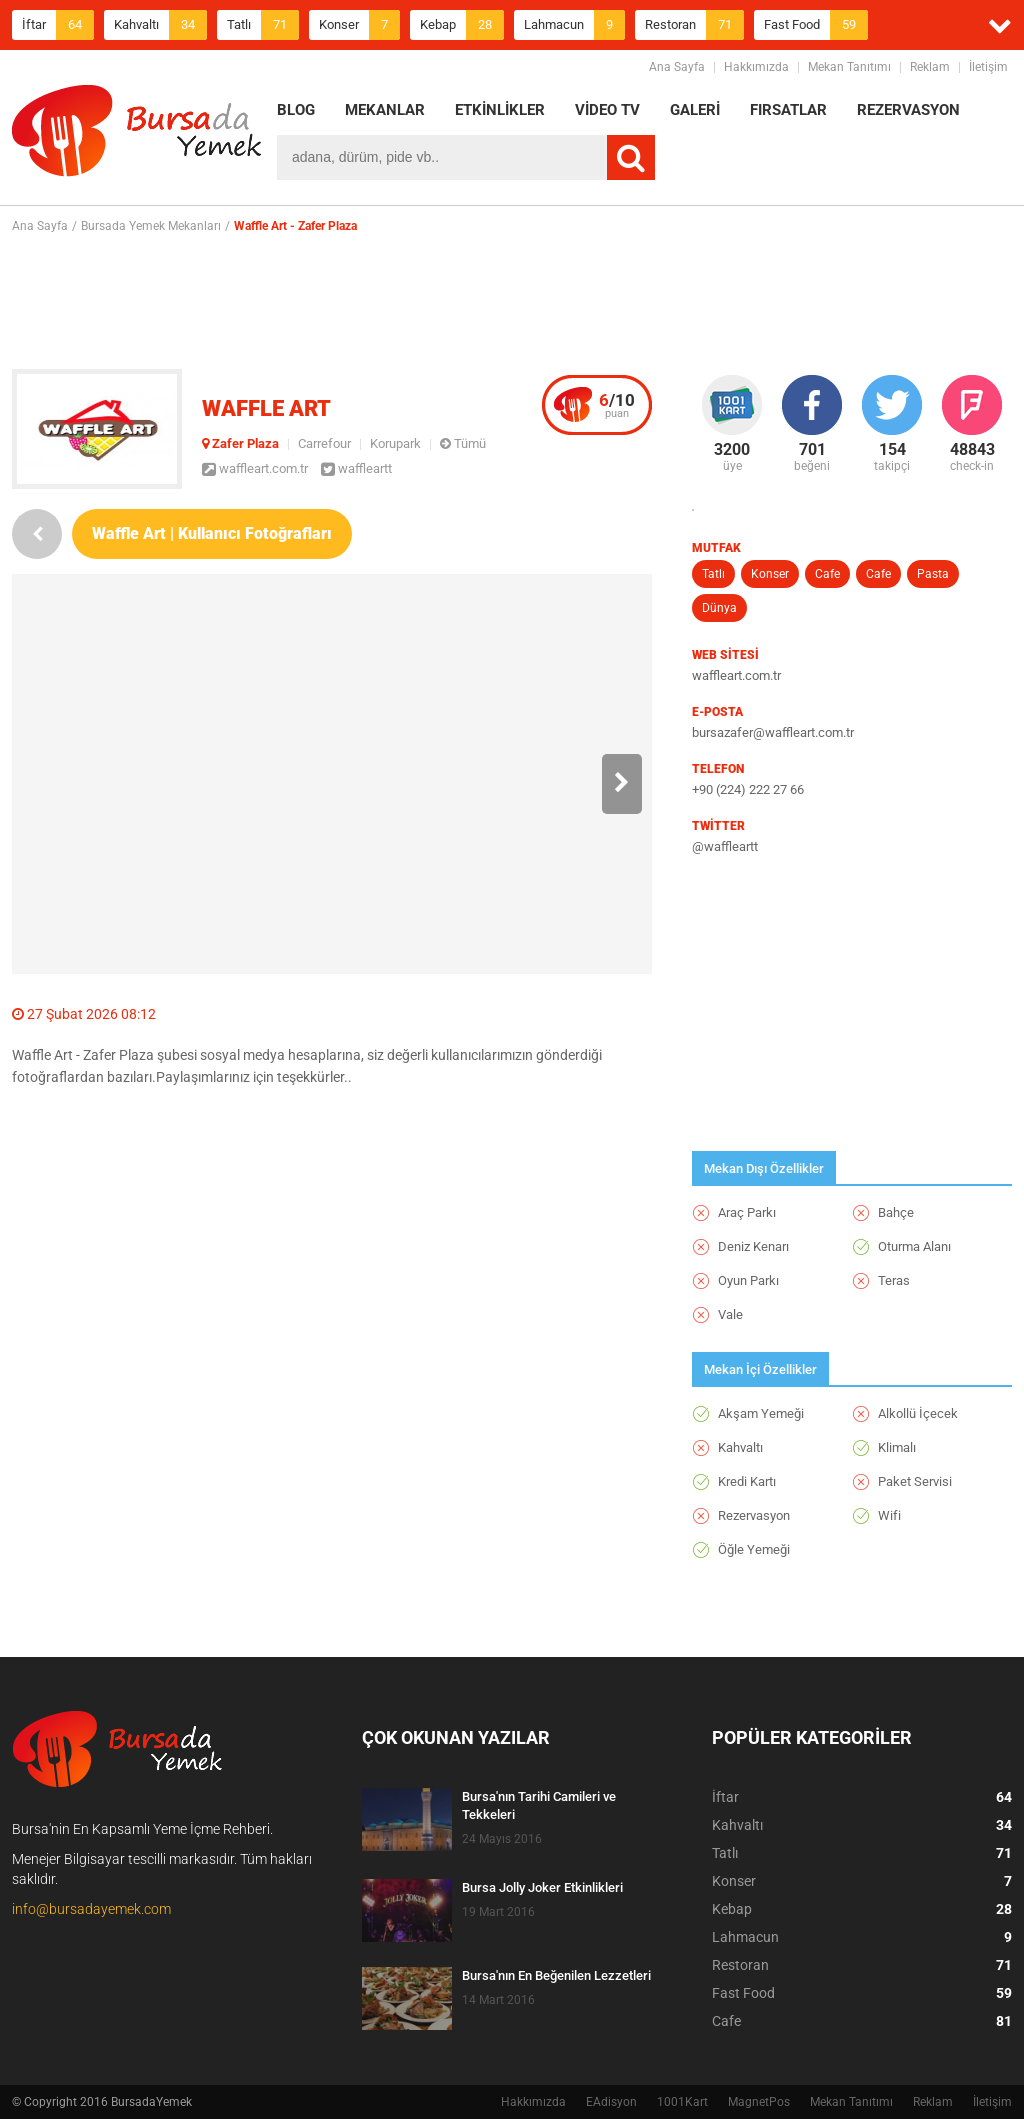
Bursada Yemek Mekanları (151, 226)
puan (617, 405)
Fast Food (816, 25)
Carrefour (324, 443)
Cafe (827, 574)
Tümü (463, 443)
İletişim (988, 67)
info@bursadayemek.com (91, 1909)
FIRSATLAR (788, 110)
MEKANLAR (385, 110)
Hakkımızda (756, 67)
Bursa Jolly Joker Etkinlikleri (542, 1887)
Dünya (719, 608)
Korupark (395, 443)
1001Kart (682, 2102)
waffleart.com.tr (255, 468)
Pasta (933, 574)
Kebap (462, 25)
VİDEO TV (607, 110)
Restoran (694, 25)
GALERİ (695, 110)
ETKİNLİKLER (500, 110)
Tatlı (263, 25)
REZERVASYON (908, 110)
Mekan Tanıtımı (849, 67)
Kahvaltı (160, 25)
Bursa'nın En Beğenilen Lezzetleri (556, 1975)
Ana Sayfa (677, 67)
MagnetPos (759, 2102)
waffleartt (356, 468)
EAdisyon (611, 2102)
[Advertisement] (512, 301)
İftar (58, 25)
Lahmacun (574, 25)
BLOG (296, 110)
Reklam (930, 67)
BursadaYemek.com (137, 135)
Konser (359, 25)
